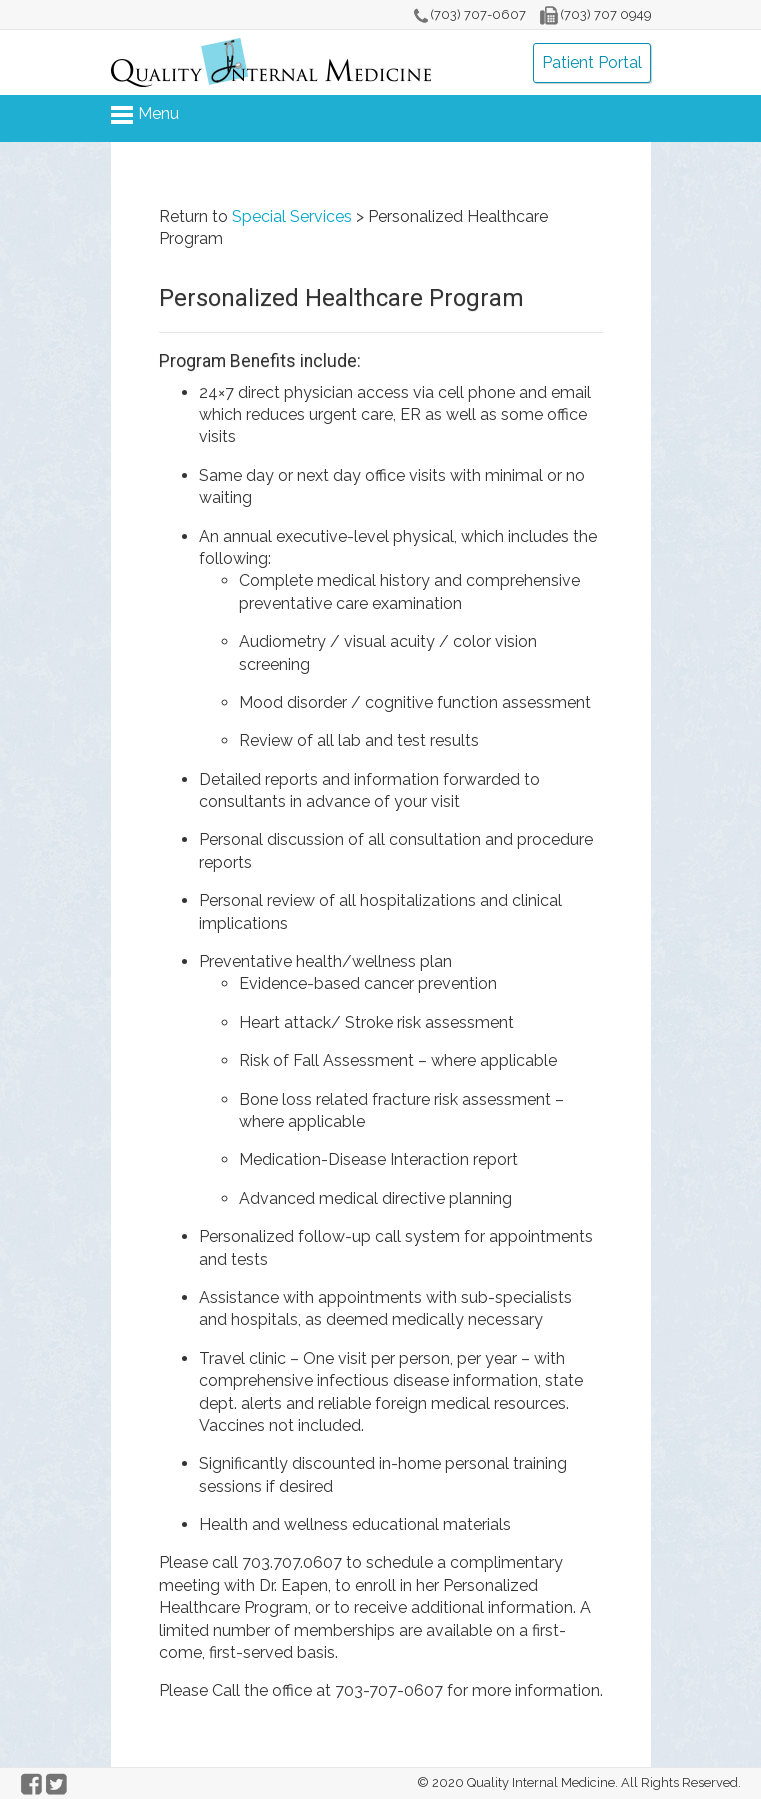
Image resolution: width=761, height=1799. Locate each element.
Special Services (292, 216)
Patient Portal (592, 62)
